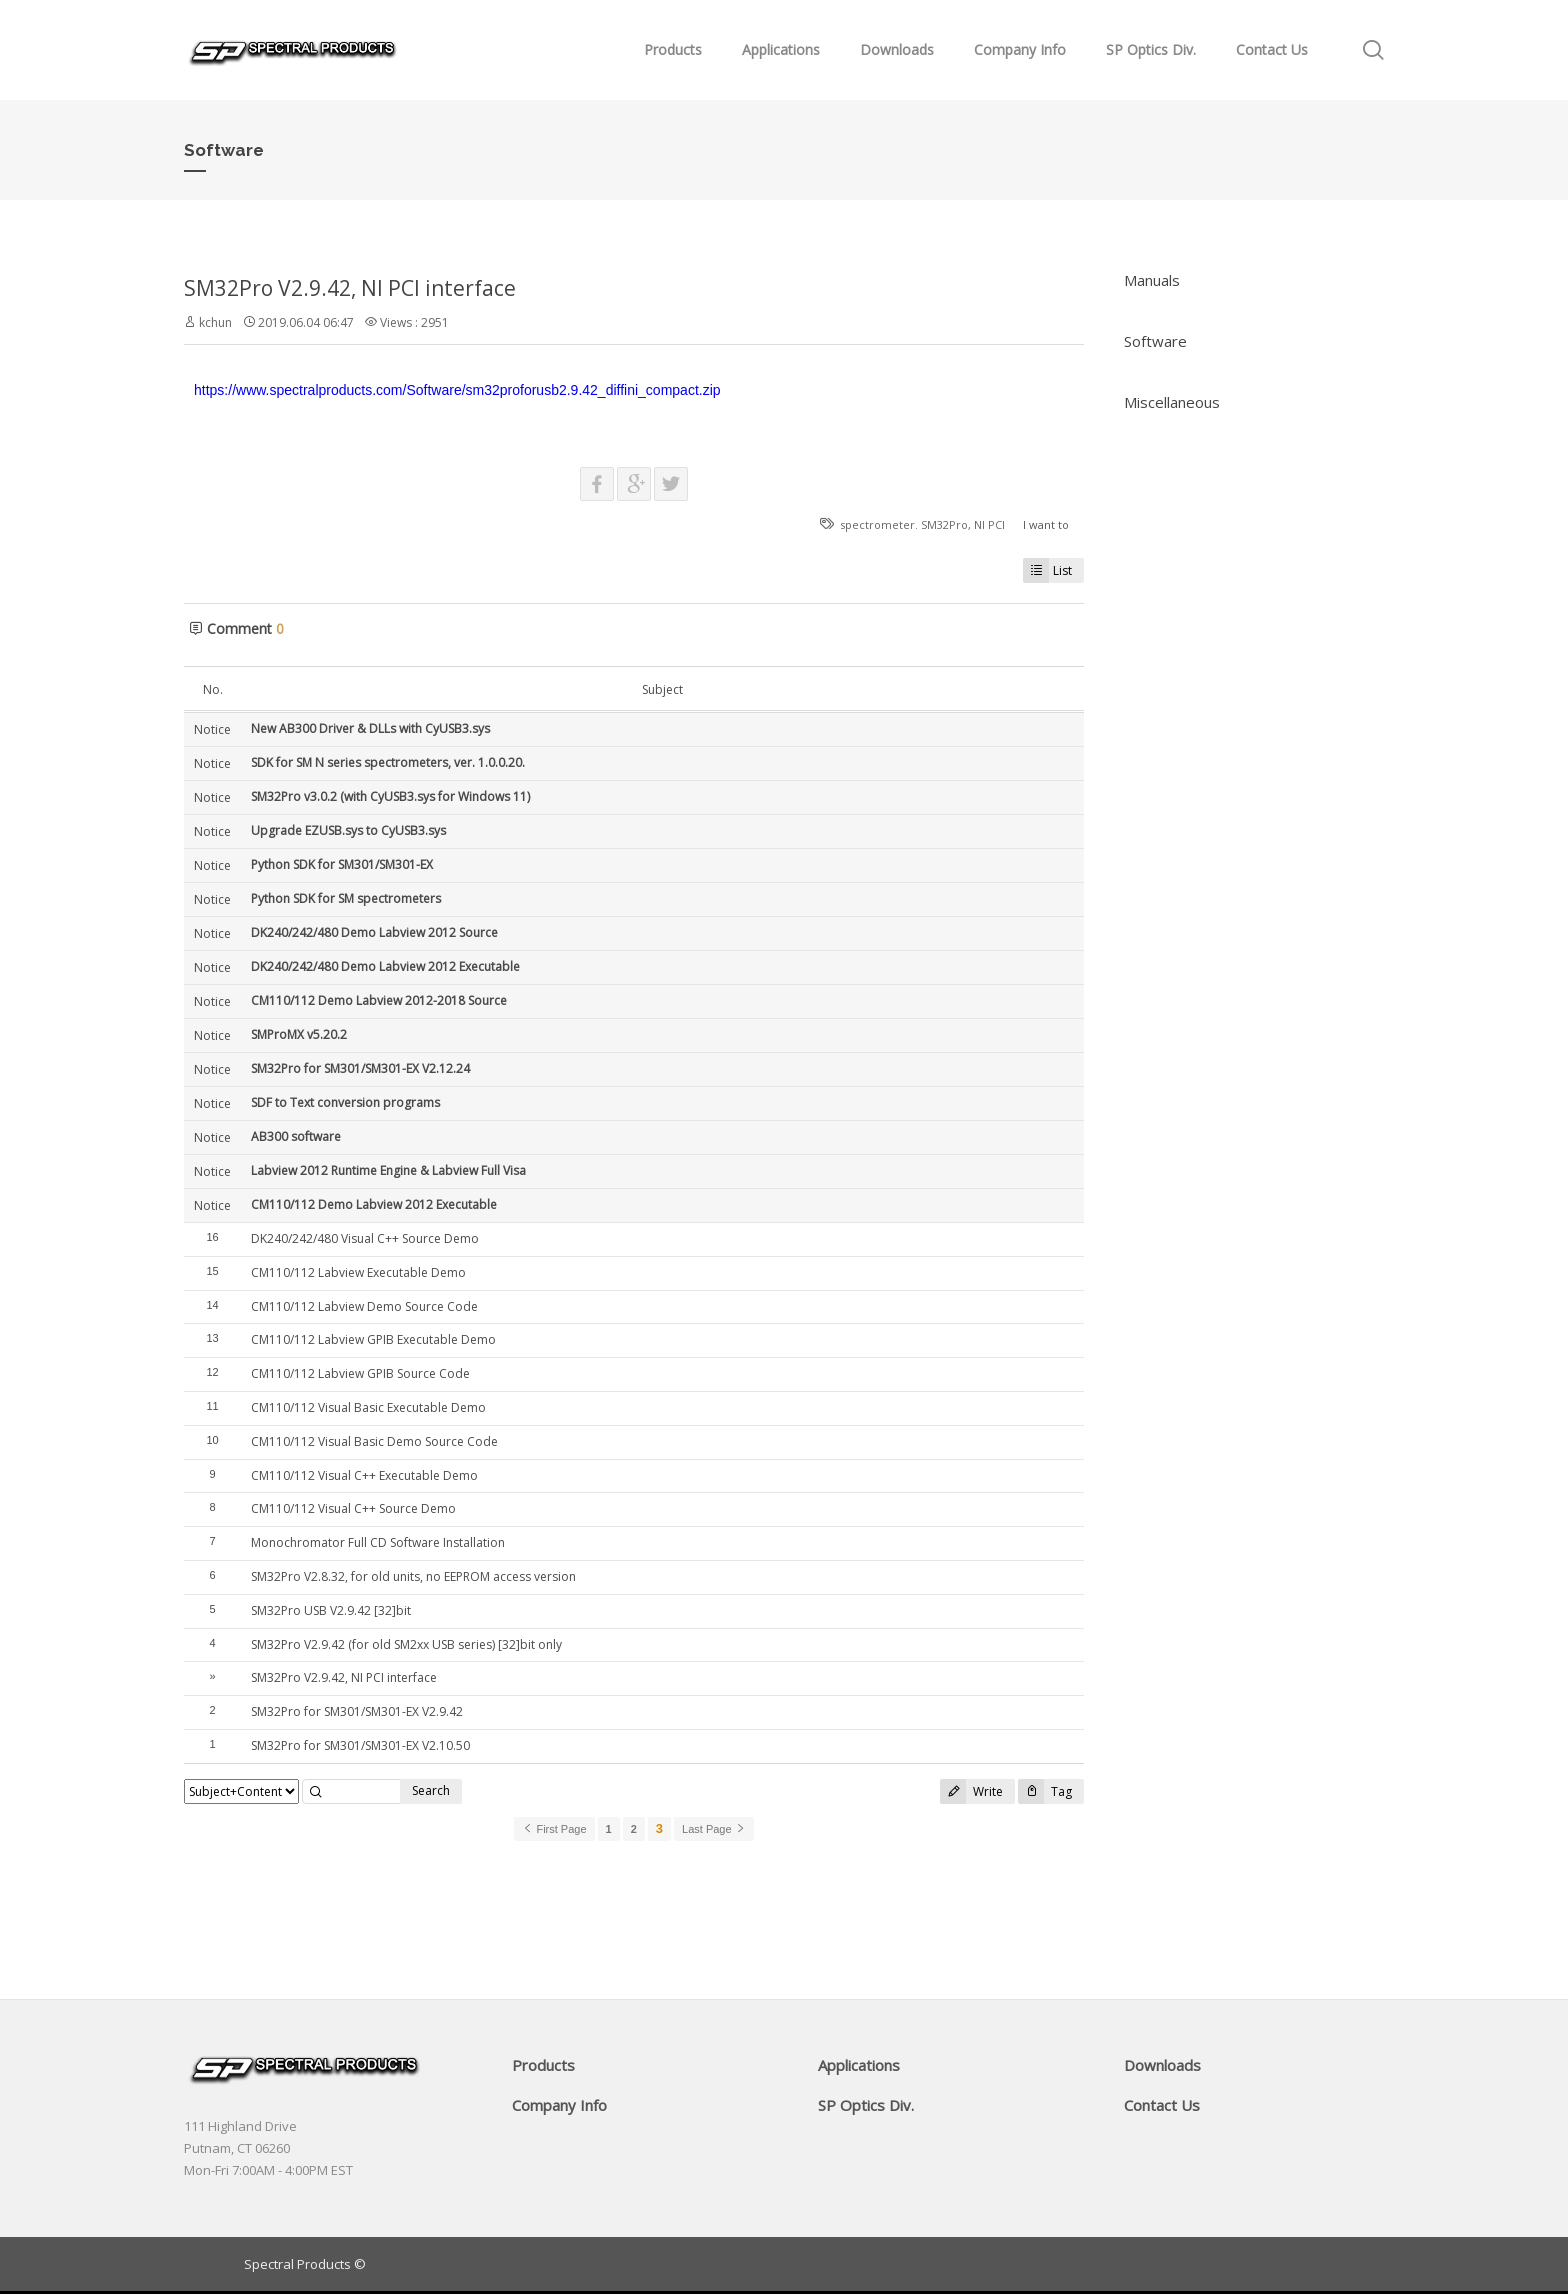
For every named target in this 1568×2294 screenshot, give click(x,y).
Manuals (1152, 280)
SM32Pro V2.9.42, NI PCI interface (350, 288)
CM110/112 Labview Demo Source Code (364, 1306)
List (1047, 570)
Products (673, 49)
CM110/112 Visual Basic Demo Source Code (374, 1441)
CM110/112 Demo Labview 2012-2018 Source (379, 1000)
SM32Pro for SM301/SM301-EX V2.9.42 (357, 1711)
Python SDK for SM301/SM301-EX (342, 864)
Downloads (897, 49)
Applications (781, 49)
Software (1155, 341)
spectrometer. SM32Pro (904, 524)
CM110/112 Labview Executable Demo (358, 1272)
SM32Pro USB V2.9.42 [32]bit (331, 1610)
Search (431, 1790)
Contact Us (1272, 49)
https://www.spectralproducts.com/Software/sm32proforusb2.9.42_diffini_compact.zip (457, 390)
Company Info (1020, 49)
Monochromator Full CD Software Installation (378, 1542)
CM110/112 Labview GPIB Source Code (360, 1373)
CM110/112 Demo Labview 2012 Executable (374, 1204)
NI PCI (989, 524)
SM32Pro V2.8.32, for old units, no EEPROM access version (413, 1576)
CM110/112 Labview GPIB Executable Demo (373, 1339)
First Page (554, 1829)
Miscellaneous (1172, 402)
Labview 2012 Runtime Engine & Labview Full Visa (388, 1170)
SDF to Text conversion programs (345, 1102)
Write (971, 1791)
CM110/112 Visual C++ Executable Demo (364, 1475)
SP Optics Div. (1151, 49)
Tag (1045, 1791)
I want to (1046, 524)
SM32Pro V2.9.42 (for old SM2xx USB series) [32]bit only (406, 1644)
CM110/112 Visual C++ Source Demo (353, 1508)
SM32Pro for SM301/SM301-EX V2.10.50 (360, 1745)
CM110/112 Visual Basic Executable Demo (368, 1407)
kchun (215, 322)
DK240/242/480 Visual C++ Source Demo (365, 1238)
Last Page (714, 1829)
